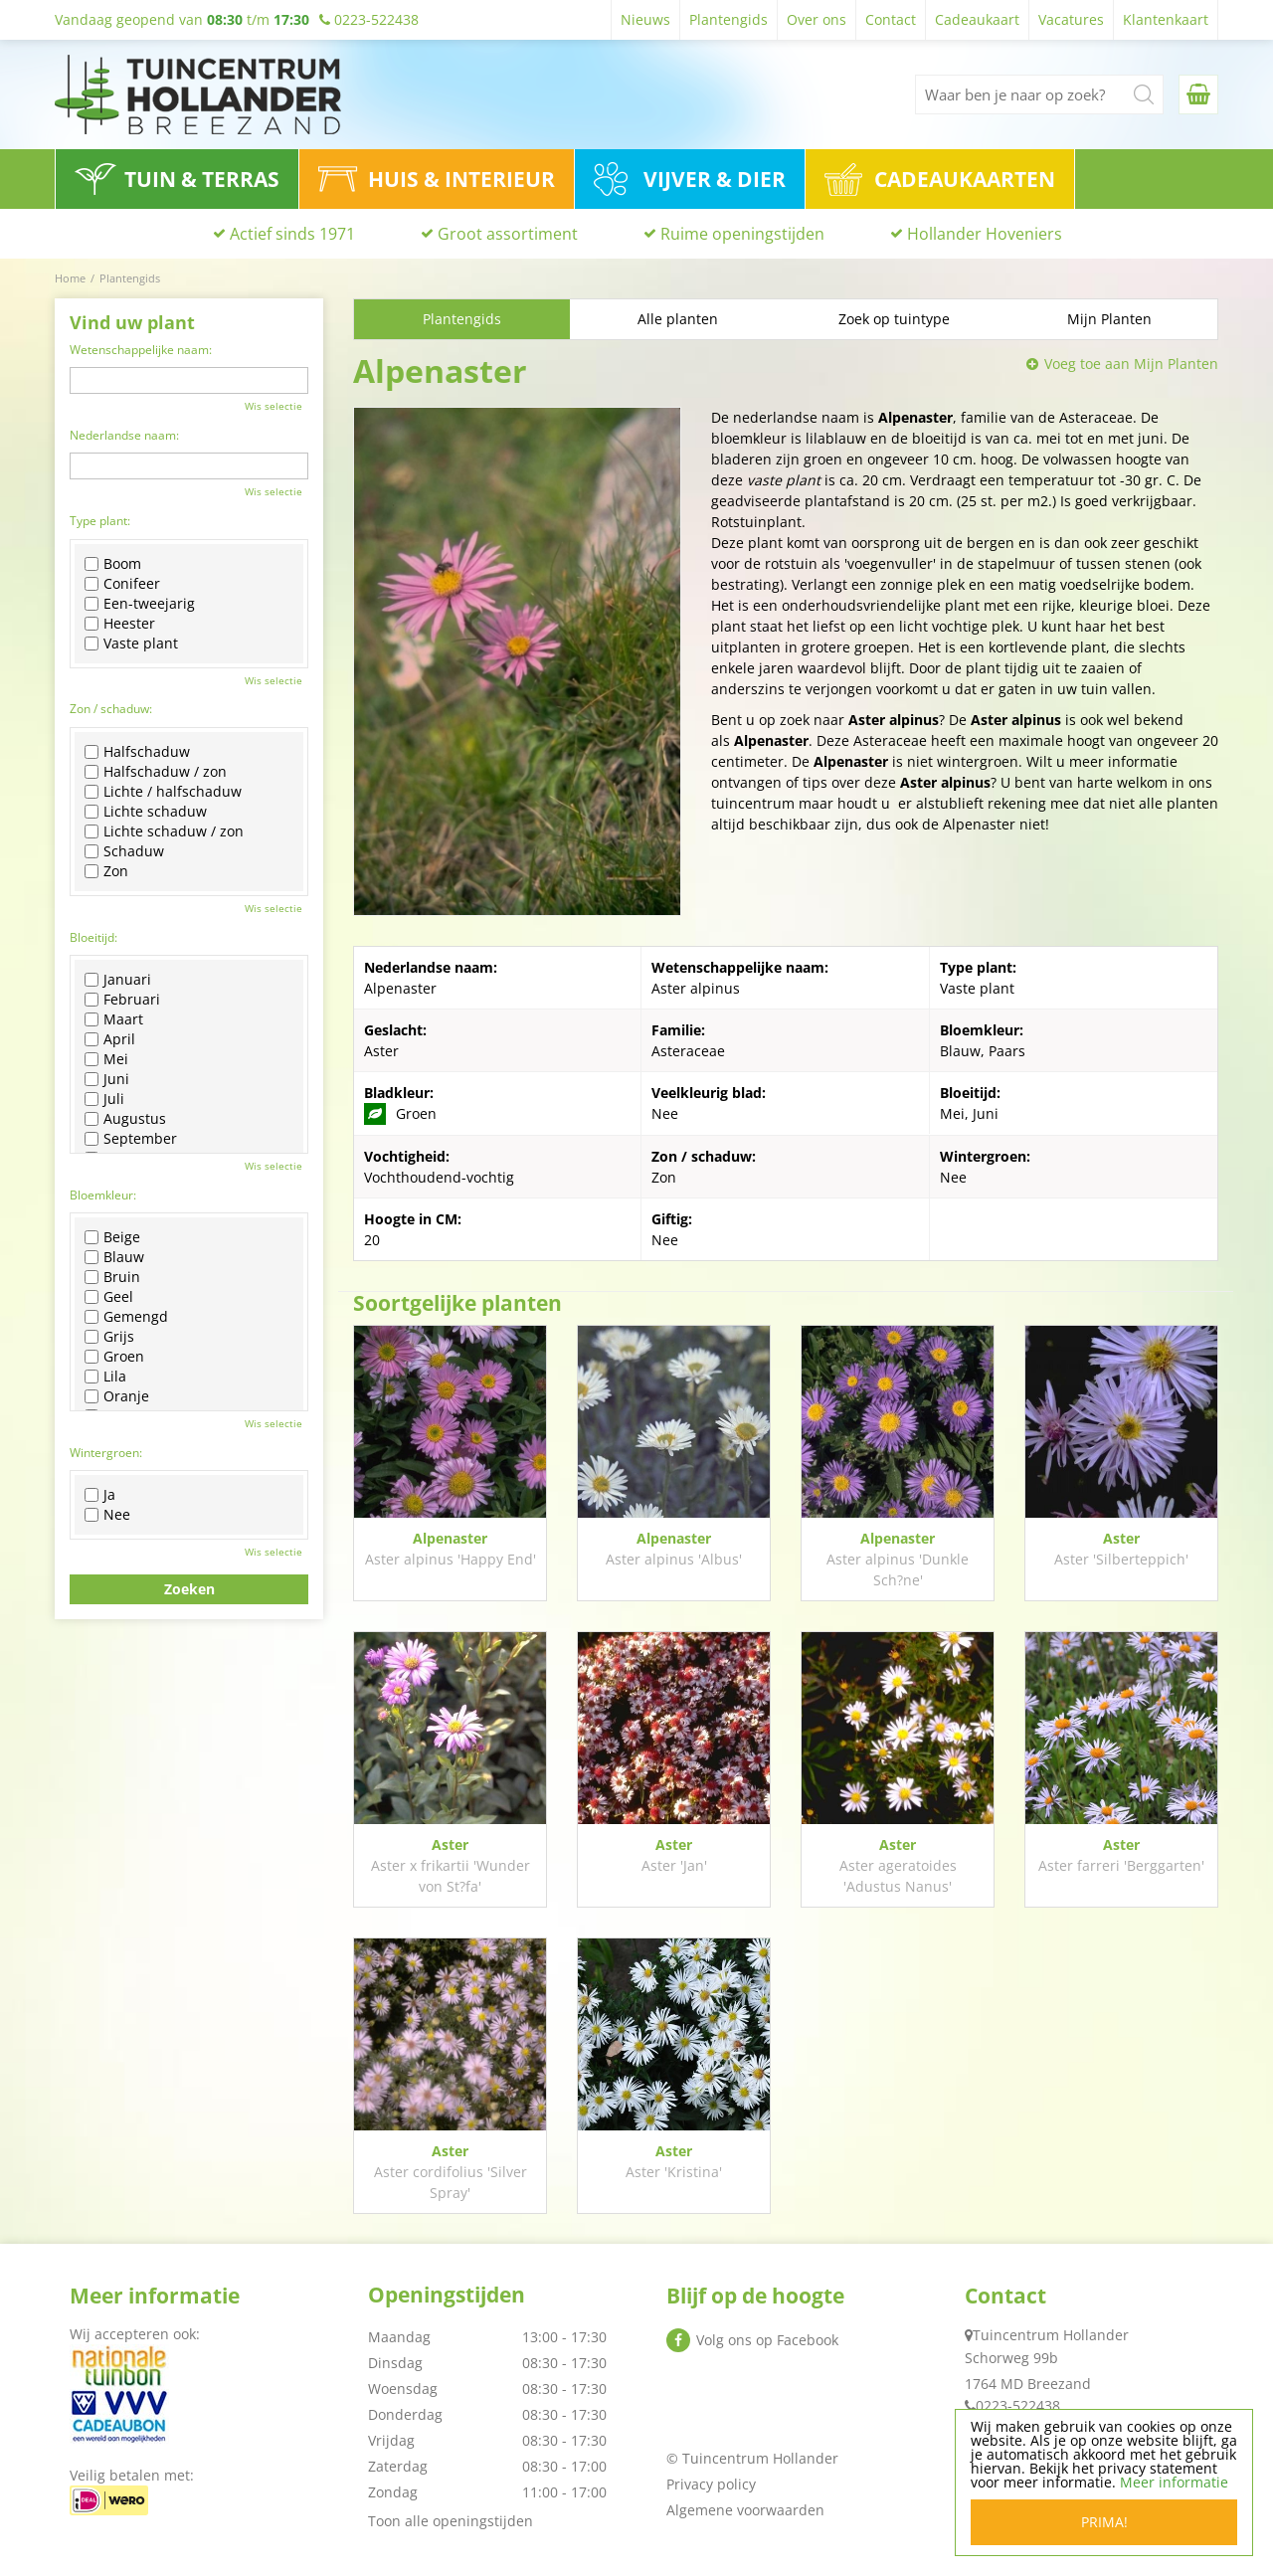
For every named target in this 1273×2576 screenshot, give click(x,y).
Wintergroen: (106, 1452)
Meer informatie (1174, 2483)
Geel (109, 1297)
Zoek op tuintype (894, 318)
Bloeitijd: (93, 937)
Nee (107, 1515)
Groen (114, 1357)
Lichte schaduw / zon (164, 831)
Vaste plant (131, 643)
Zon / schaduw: (111, 708)
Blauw (114, 1257)
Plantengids (462, 318)
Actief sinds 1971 (292, 234)
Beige (112, 1237)
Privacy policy (711, 2484)
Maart (114, 1019)
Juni (107, 1079)
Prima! (1104, 2522)
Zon (106, 871)
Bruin (112, 1277)
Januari (118, 980)
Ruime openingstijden (742, 234)
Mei (106, 1059)
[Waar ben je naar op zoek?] (1039, 94)
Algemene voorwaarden (745, 2509)
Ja (100, 1495)
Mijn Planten (1109, 318)
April (110, 1039)
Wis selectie (273, 406)
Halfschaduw (137, 752)
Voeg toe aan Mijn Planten (1131, 363)
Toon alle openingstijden (450, 2520)
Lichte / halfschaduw (163, 792)
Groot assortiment (508, 234)
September (131, 1139)
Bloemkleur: (103, 1195)
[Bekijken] (1198, 94)
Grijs (109, 1337)
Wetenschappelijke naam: (141, 349)
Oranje (117, 1396)
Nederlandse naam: (124, 435)
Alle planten (677, 318)
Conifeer (122, 584)
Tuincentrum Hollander (1051, 2334)
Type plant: (100, 520)
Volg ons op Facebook (767, 2339)
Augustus (125, 1119)
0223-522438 (1018, 2405)
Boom (113, 564)
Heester (120, 624)
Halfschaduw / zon (156, 772)
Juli (104, 1099)
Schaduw (124, 851)
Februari (122, 1000)
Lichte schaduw (146, 812)
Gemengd (126, 1317)
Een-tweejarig (140, 604)
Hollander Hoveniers (984, 234)
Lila (105, 1376)
